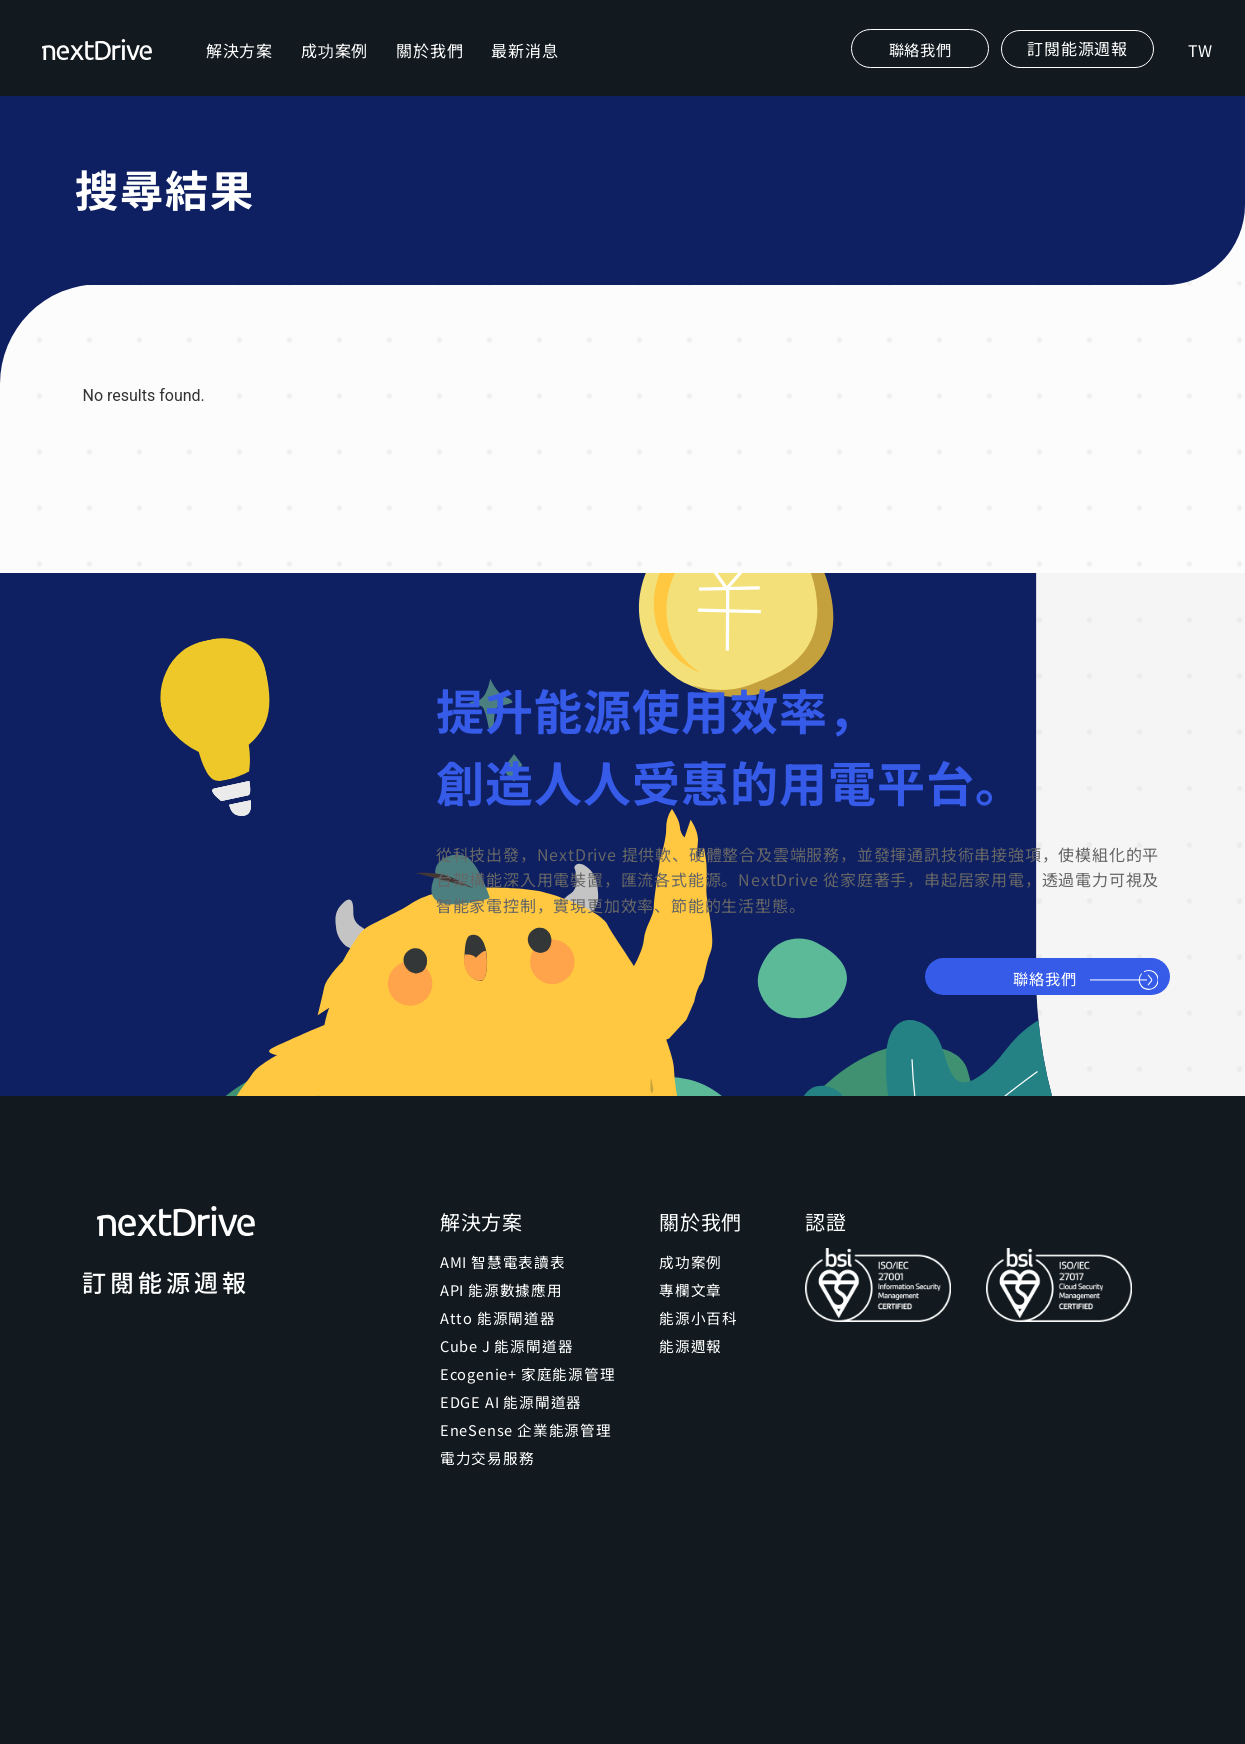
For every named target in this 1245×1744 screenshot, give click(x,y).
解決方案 (242, 66)
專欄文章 (688, 1321)
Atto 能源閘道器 (494, 1349)
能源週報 (688, 1377)
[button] (1074, 65)
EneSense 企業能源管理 (522, 1461)
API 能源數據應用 (498, 1321)
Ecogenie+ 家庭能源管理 (524, 1405)
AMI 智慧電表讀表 (499, 1293)
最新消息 (528, 66)
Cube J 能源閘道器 (504, 1377)
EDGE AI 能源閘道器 (507, 1433)
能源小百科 (696, 1349)
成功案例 (337, 66)
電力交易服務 (484, 1489)
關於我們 (432, 66)
